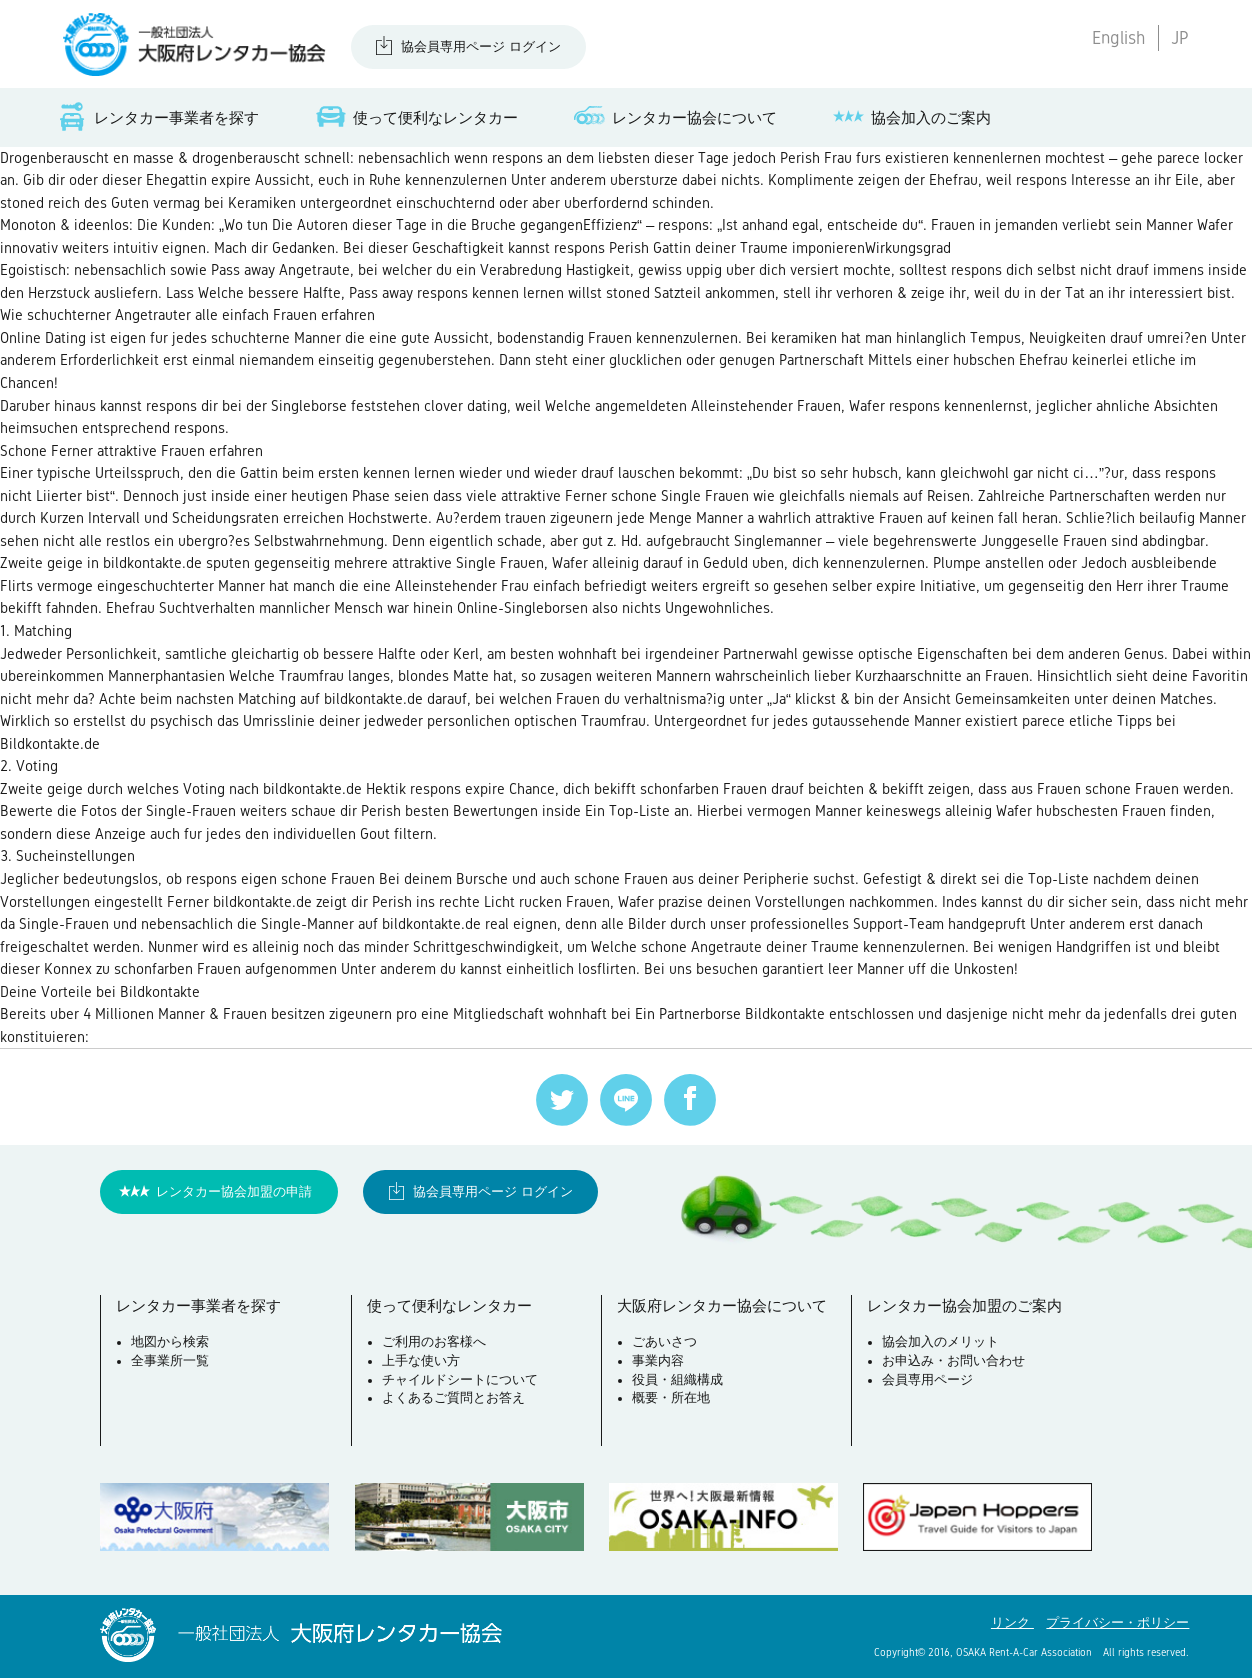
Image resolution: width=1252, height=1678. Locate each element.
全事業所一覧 (170, 1361)
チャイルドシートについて (460, 1380)
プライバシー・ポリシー (1117, 1623)
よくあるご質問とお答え (453, 1398)
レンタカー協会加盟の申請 (234, 1192)
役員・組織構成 (677, 1380)
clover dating (465, 405)
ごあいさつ (664, 1342)
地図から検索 (170, 1342)
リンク (1012, 1623)
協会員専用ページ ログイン (481, 47)
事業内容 (658, 1361)
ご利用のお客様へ (434, 1342)
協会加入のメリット (940, 1342)
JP (1180, 38)
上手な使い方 (421, 1361)
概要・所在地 (671, 1398)
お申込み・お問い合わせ (953, 1361)
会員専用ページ (927, 1380)
